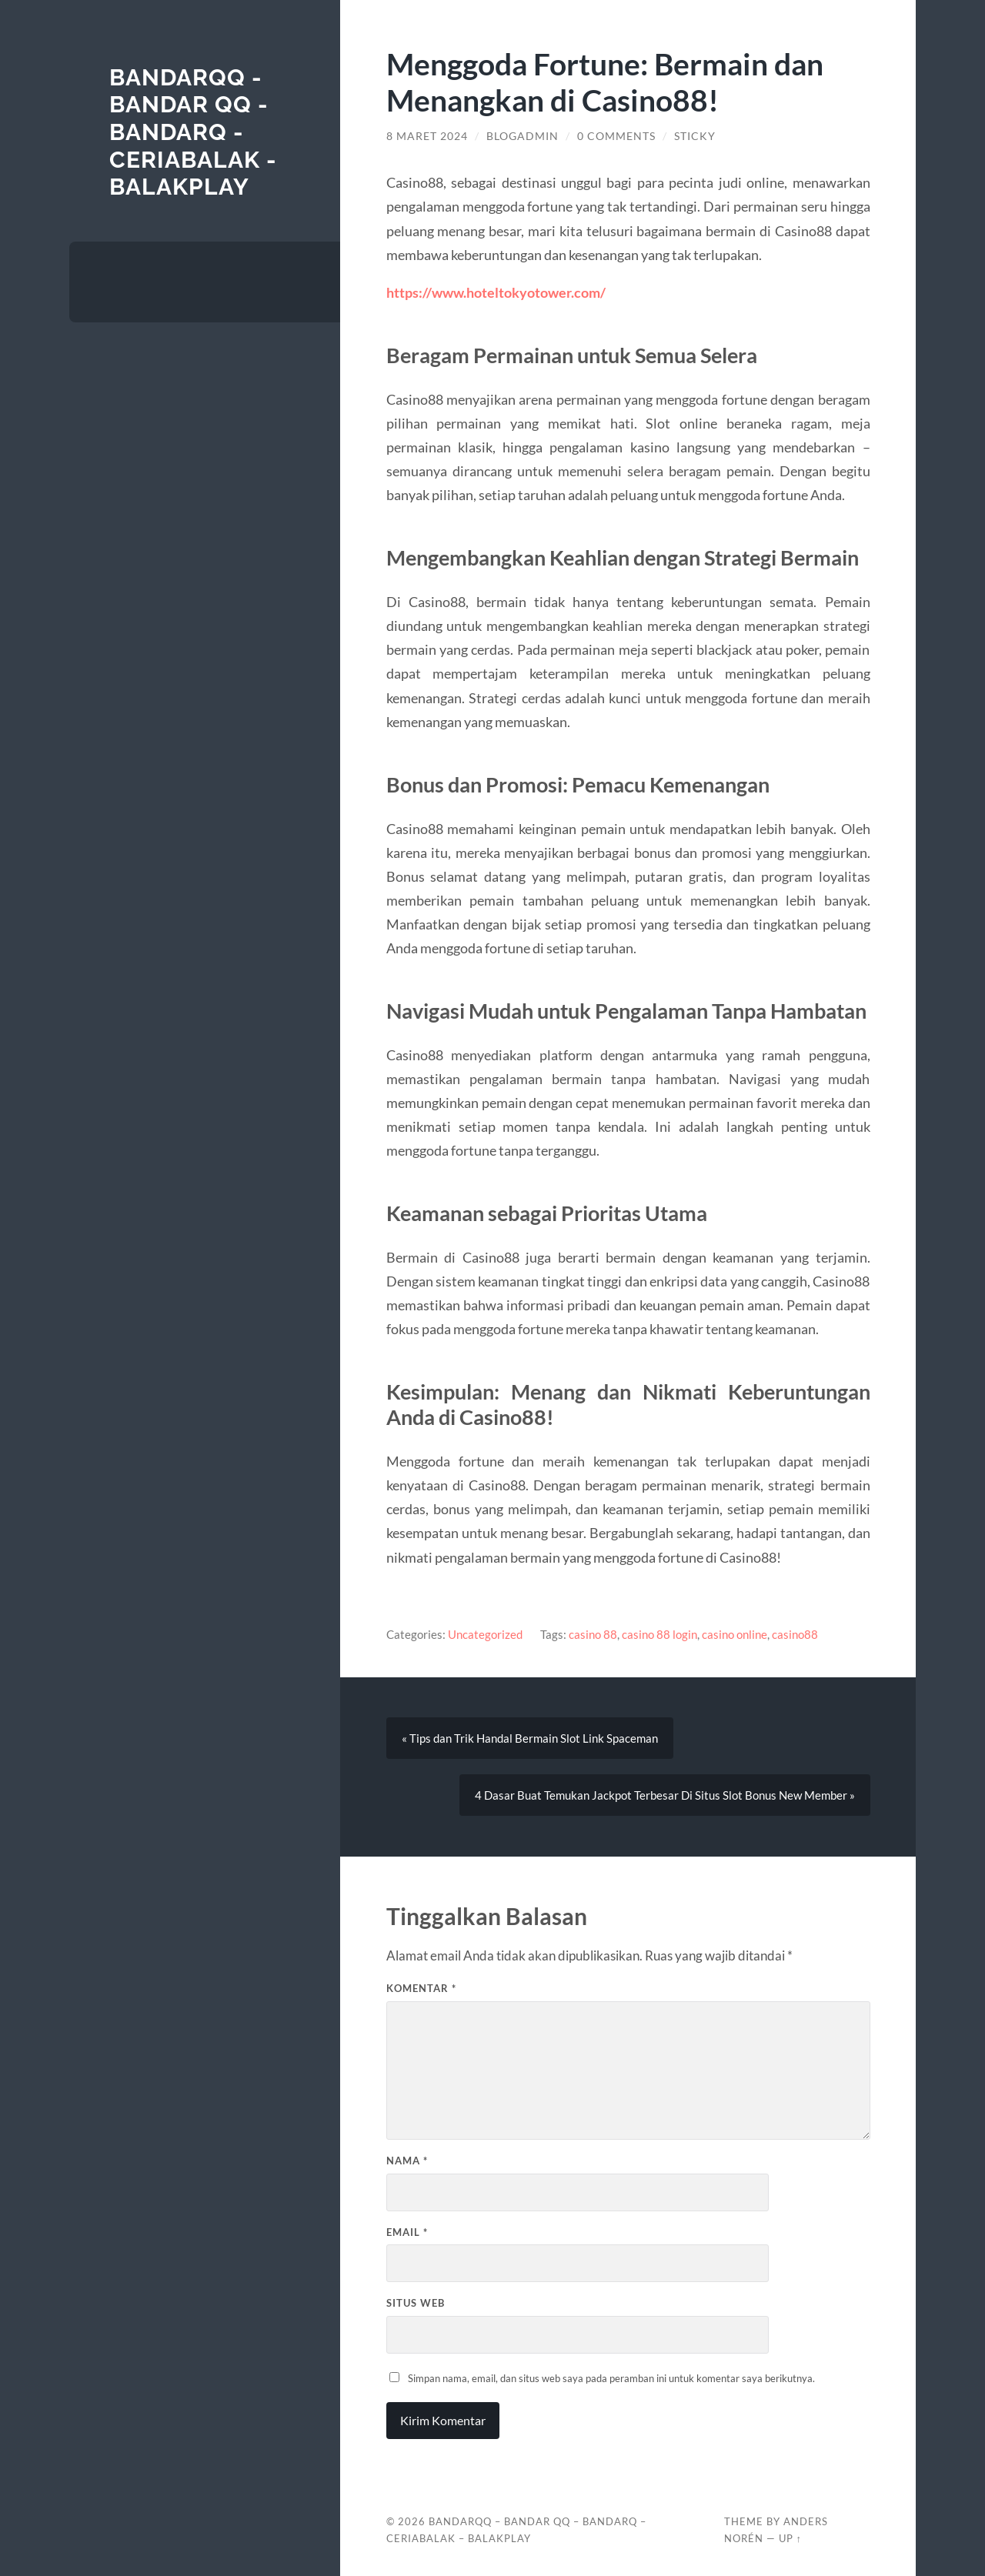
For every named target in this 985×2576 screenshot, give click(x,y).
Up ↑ (790, 2538)
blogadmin (522, 136)
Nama (407, 2160)
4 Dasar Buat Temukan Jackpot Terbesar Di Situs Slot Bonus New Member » (665, 1795)
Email (407, 2232)
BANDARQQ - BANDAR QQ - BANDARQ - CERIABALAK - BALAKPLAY (193, 132)
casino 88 (593, 1634)
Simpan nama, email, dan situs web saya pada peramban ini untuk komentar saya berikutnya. (611, 2378)
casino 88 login (659, 1634)
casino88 (795, 1634)
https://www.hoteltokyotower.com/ (496, 292)
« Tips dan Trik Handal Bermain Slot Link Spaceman (530, 1738)
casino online (734, 1634)
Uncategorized (485, 1634)
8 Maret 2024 (427, 136)
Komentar (421, 1988)
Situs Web (415, 2303)
